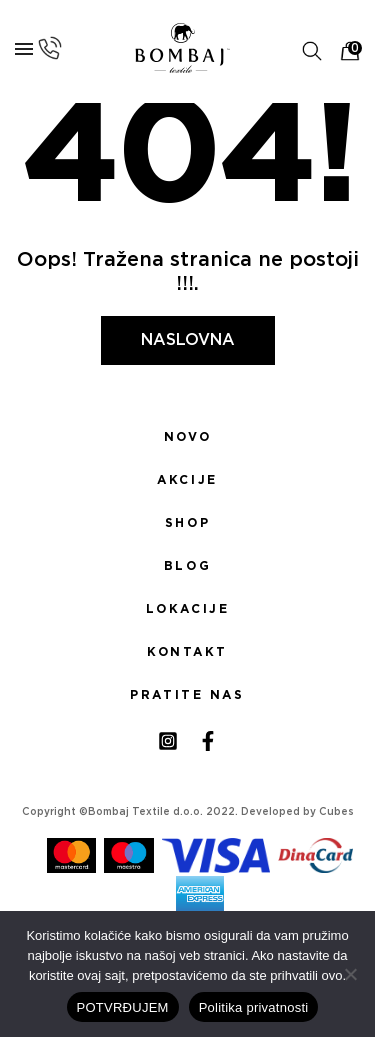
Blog (187, 566)
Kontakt (187, 652)
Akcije (187, 480)
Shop (187, 523)
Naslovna (188, 340)
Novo (187, 437)
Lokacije (188, 609)
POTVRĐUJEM (123, 1007)
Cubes (336, 812)
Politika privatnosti (254, 1007)
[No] (350, 974)
